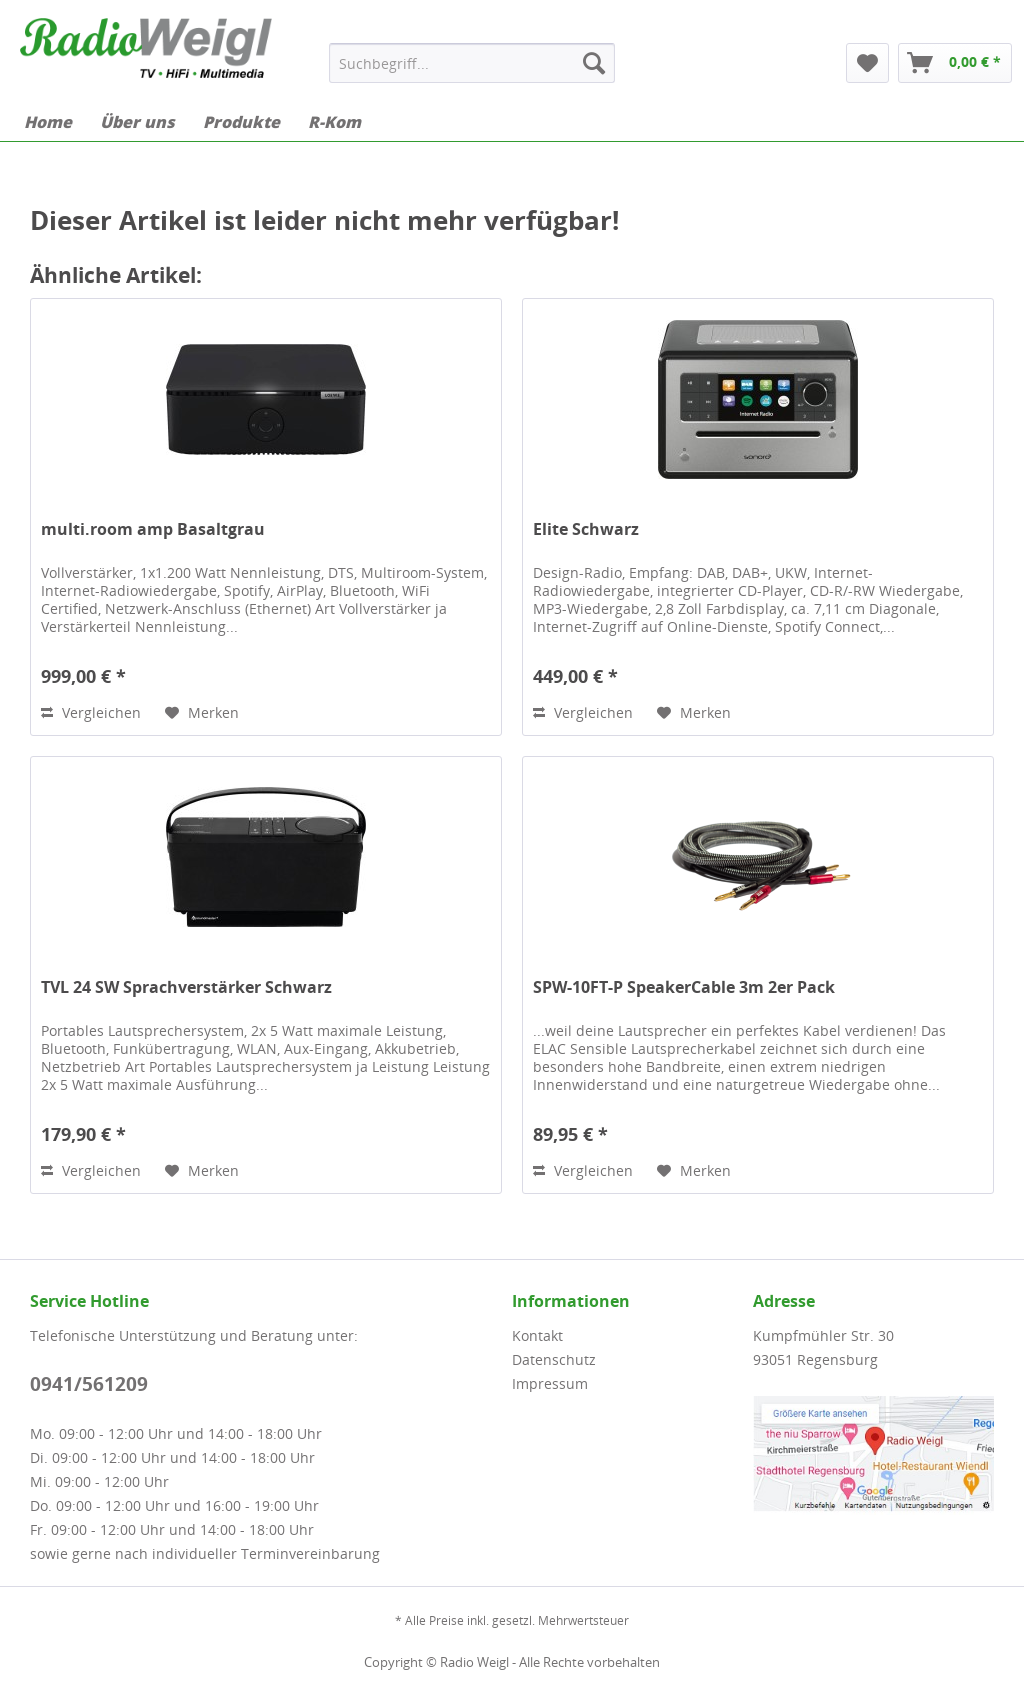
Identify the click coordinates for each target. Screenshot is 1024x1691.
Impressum (550, 1383)
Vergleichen (91, 712)
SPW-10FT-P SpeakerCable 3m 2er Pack (684, 987)
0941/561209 (89, 1384)
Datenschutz (554, 1359)
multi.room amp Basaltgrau (153, 529)
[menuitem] (472, 63)
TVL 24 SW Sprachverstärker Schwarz (186, 987)
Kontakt (537, 1335)
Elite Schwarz (586, 529)
